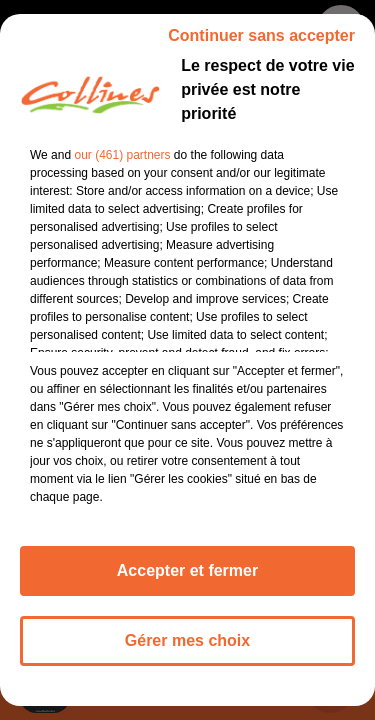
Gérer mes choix (187, 652)
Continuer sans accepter (261, 47)
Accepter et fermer (187, 582)
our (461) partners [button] (122, 167)
